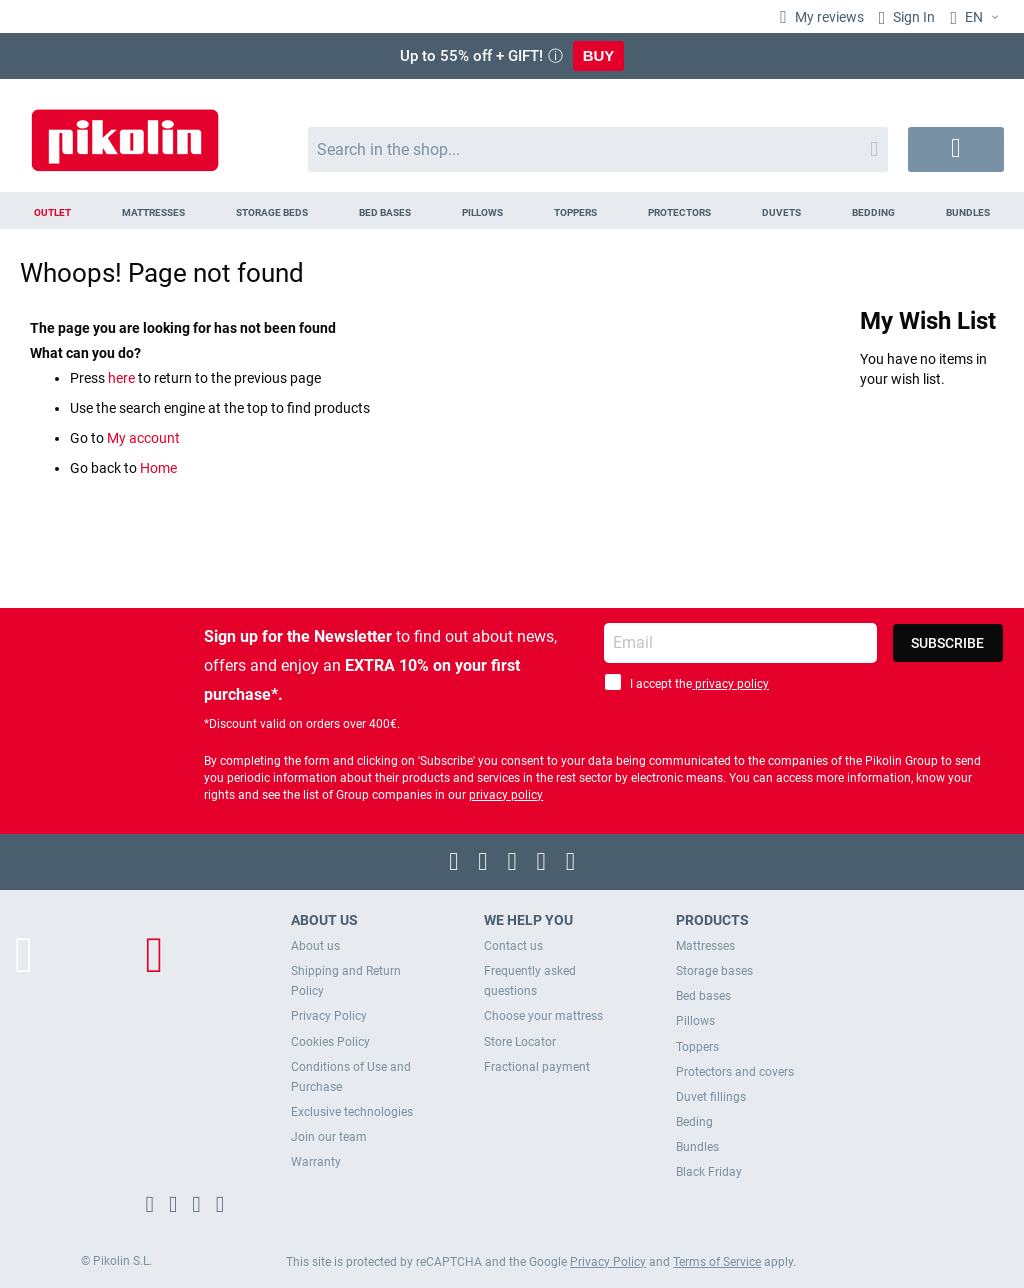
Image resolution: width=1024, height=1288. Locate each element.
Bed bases (703, 996)
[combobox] (598, 149)
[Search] (874, 149)
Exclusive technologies (352, 1112)
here (123, 378)
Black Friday (709, 1172)
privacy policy (730, 684)
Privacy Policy (329, 1016)
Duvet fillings (711, 1097)
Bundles (697, 1147)
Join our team (329, 1137)
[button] (977, 18)
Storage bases (714, 971)
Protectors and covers (735, 1072)
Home (158, 468)
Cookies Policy (330, 1042)
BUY (599, 55)
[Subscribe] (948, 643)
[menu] (512, 210)
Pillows (695, 1021)
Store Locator (520, 1042)
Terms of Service (717, 1262)
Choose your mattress (543, 1016)
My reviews (828, 17)
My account (143, 438)
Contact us (513, 946)
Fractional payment (537, 1067)
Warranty (316, 1162)
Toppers (697, 1047)
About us (315, 946)
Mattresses (705, 946)
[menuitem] (52, 210)
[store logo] (125, 130)
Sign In (912, 17)
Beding (694, 1122)
